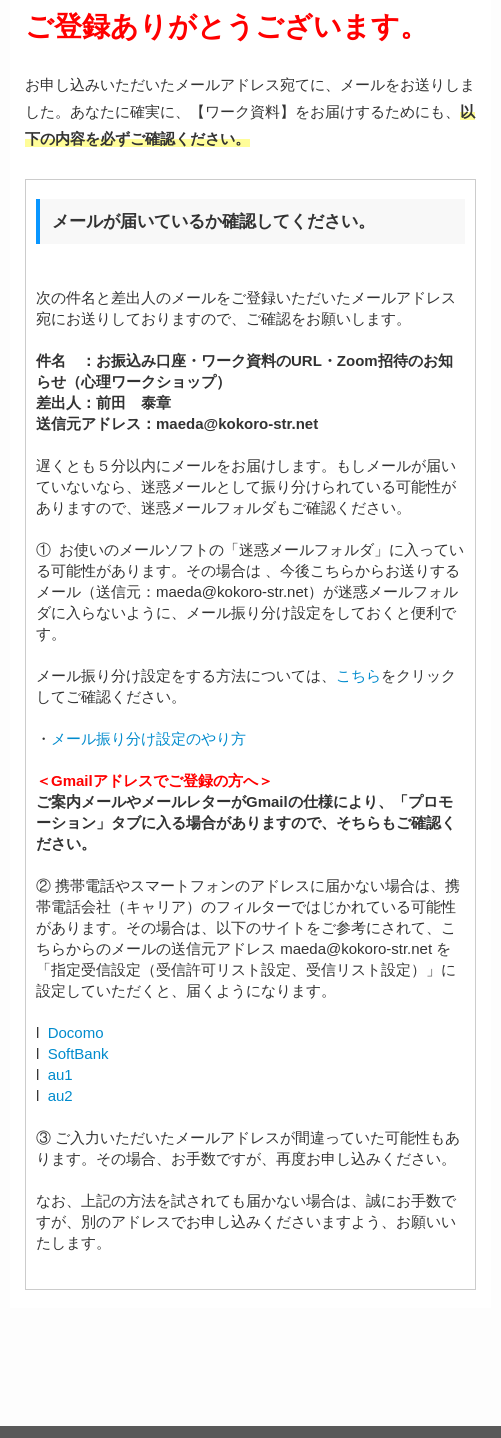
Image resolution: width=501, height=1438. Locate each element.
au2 (60, 1095)
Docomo (76, 1032)
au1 (60, 1074)
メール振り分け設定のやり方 (148, 738)
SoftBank (78, 1053)
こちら (358, 675)
